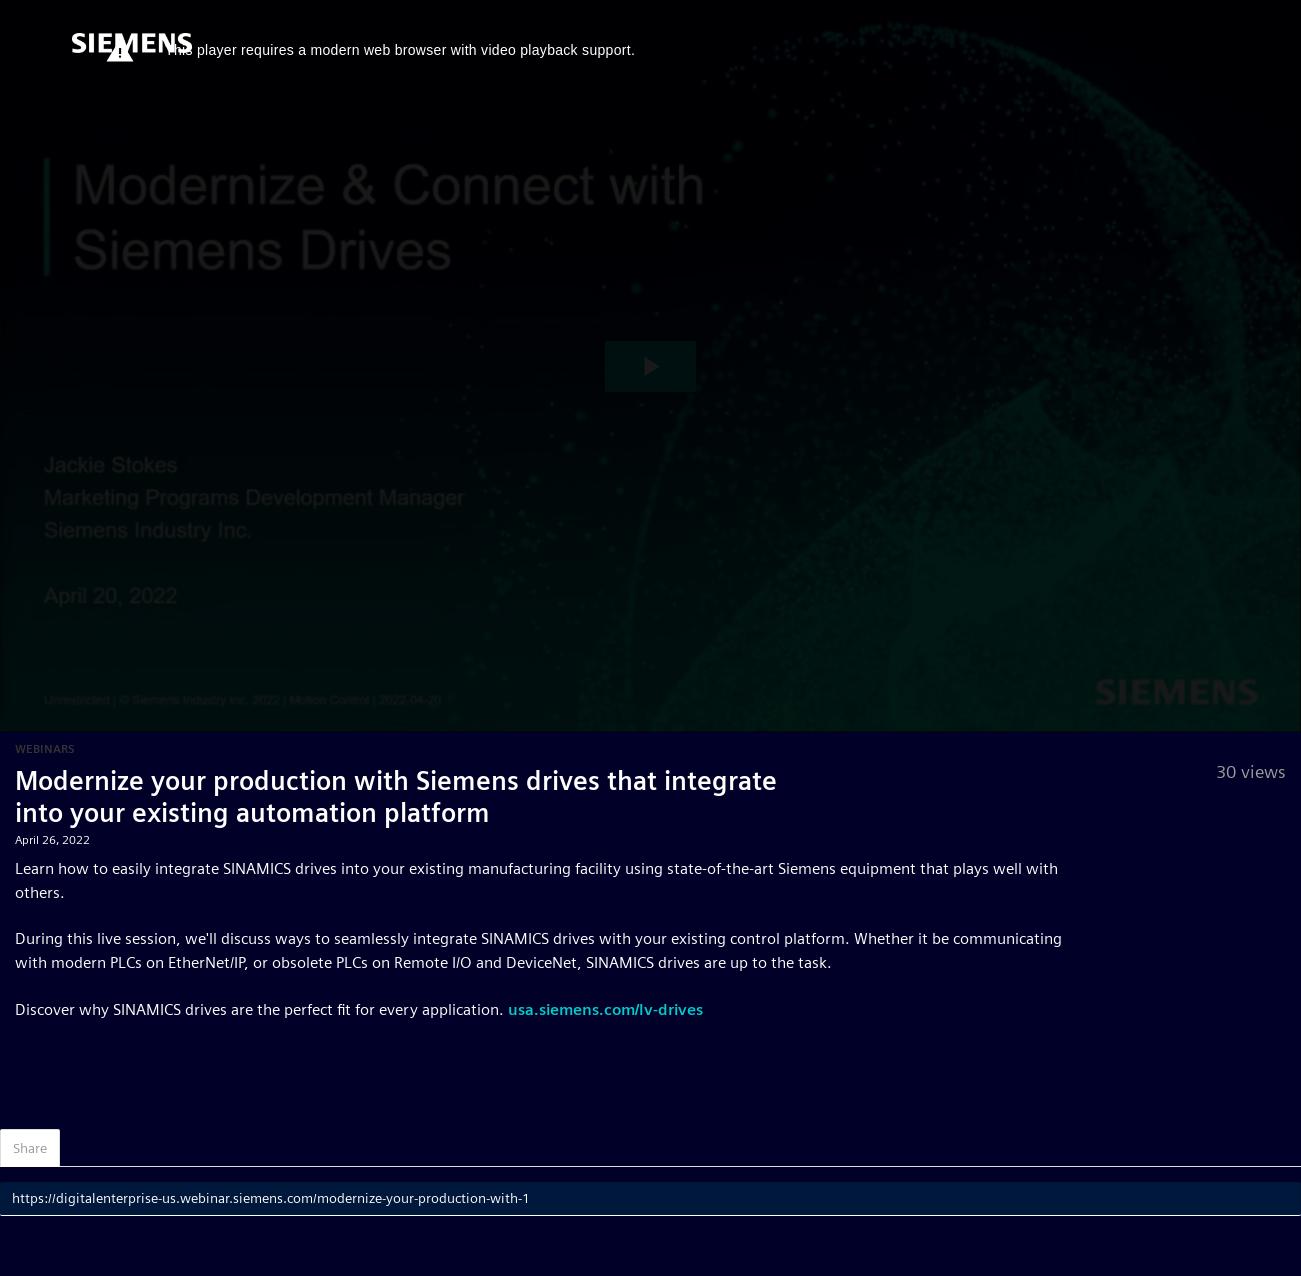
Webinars (45, 748)
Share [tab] (30, 1148)
